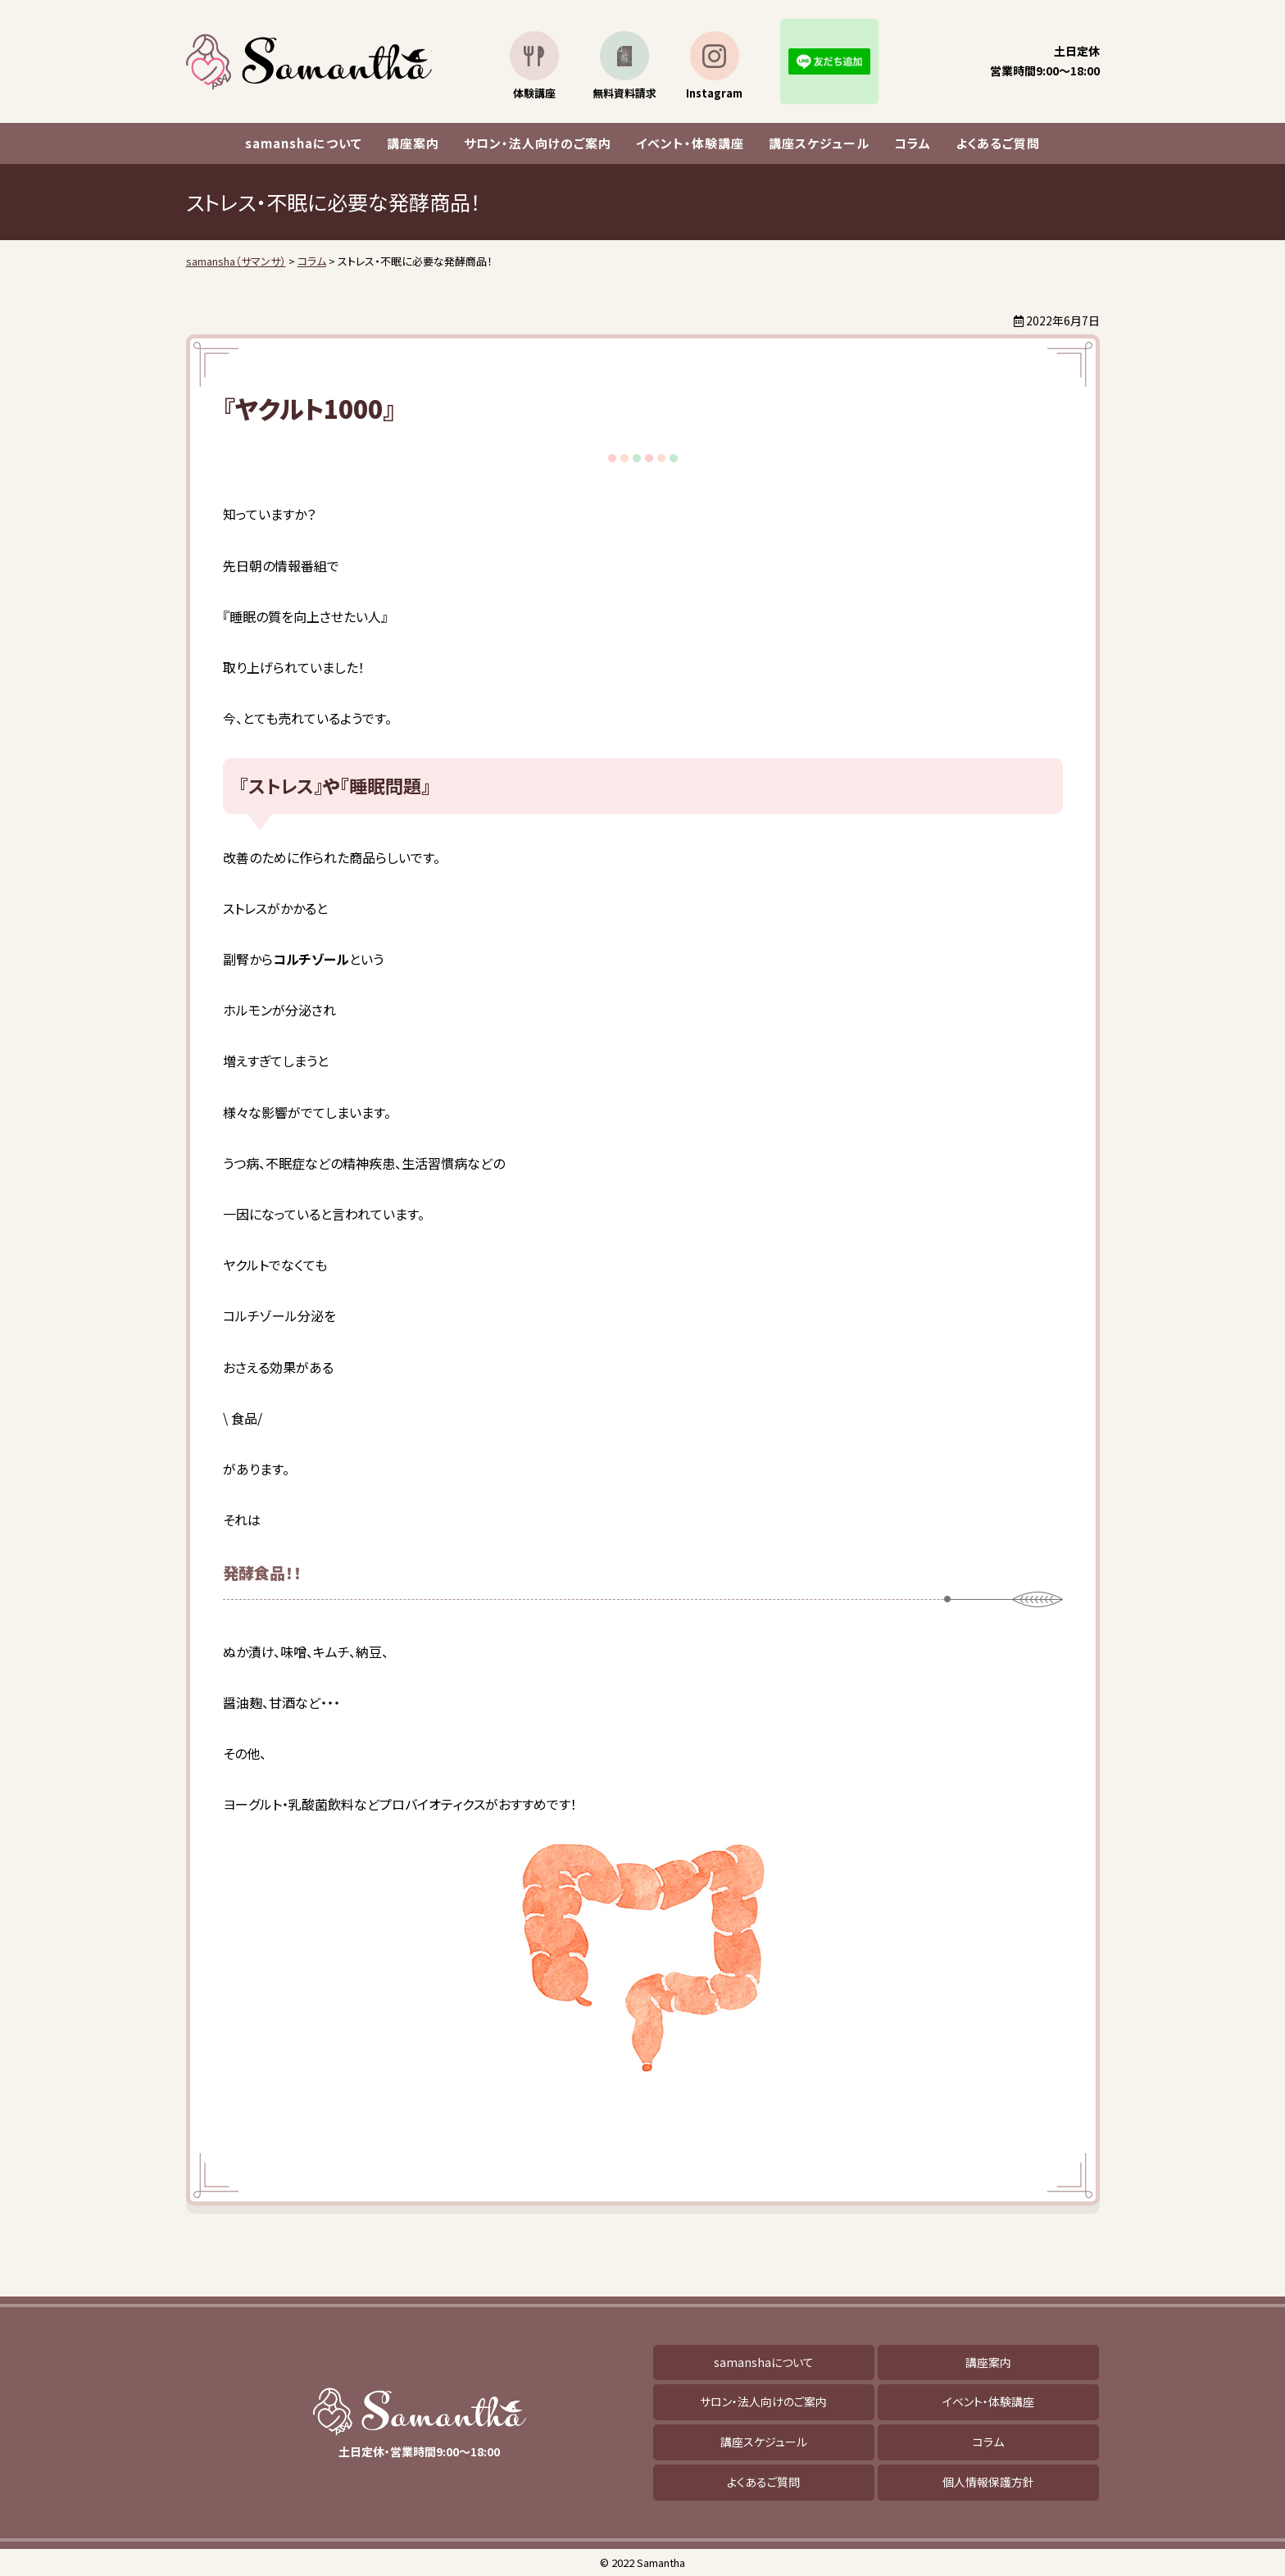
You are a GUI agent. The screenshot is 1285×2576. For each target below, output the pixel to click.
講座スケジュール (819, 143)
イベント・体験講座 (690, 143)
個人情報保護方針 (988, 2482)
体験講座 (534, 93)
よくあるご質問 (998, 143)
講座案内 (413, 143)
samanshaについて (303, 143)
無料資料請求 (624, 93)
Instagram (714, 93)
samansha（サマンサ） (309, 62)
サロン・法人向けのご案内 (537, 143)
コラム (912, 143)
